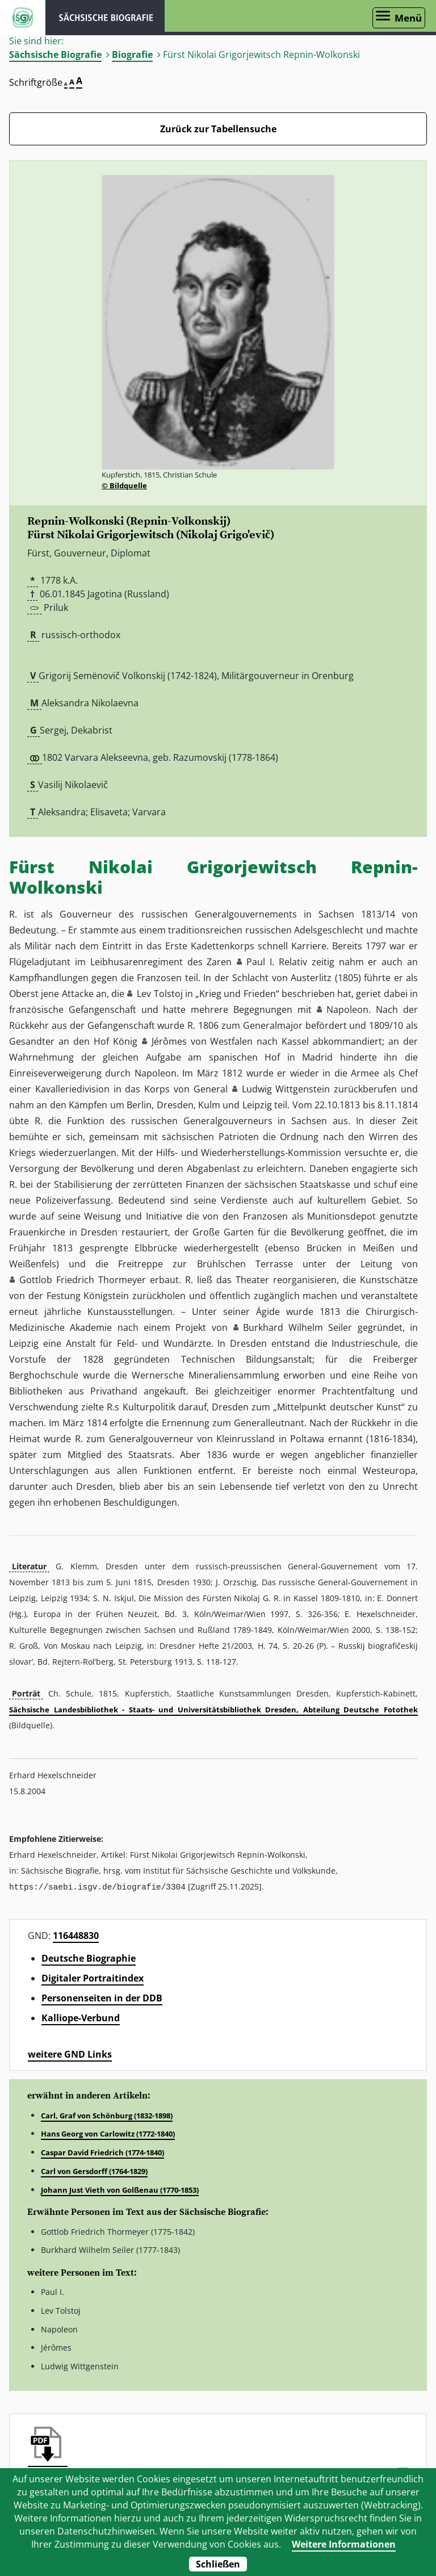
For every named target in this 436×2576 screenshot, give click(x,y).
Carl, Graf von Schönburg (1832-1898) (107, 2115)
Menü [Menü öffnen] (408, 17)
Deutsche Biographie (88, 1957)
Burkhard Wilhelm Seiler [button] (298, 1327)
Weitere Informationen (344, 2544)
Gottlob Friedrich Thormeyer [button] (82, 1280)
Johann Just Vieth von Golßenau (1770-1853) (120, 2189)
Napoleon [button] (347, 1009)
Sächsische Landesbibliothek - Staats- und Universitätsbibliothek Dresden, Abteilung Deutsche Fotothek (213, 1709)
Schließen (218, 2564)
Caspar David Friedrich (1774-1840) (102, 2152)
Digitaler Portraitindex (92, 1977)
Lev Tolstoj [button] (159, 993)
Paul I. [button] (260, 962)
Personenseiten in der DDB (101, 1997)
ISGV (22, 17)
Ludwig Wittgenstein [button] (286, 1089)
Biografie (132, 54)
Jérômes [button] (169, 1041)
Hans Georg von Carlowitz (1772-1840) (108, 2133)
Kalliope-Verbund (80, 2017)
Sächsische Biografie (55, 54)
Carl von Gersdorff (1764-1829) (94, 2170)
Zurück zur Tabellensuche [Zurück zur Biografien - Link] (218, 129)
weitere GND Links (70, 2053)
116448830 (76, 1935)
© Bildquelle (124, 485)
